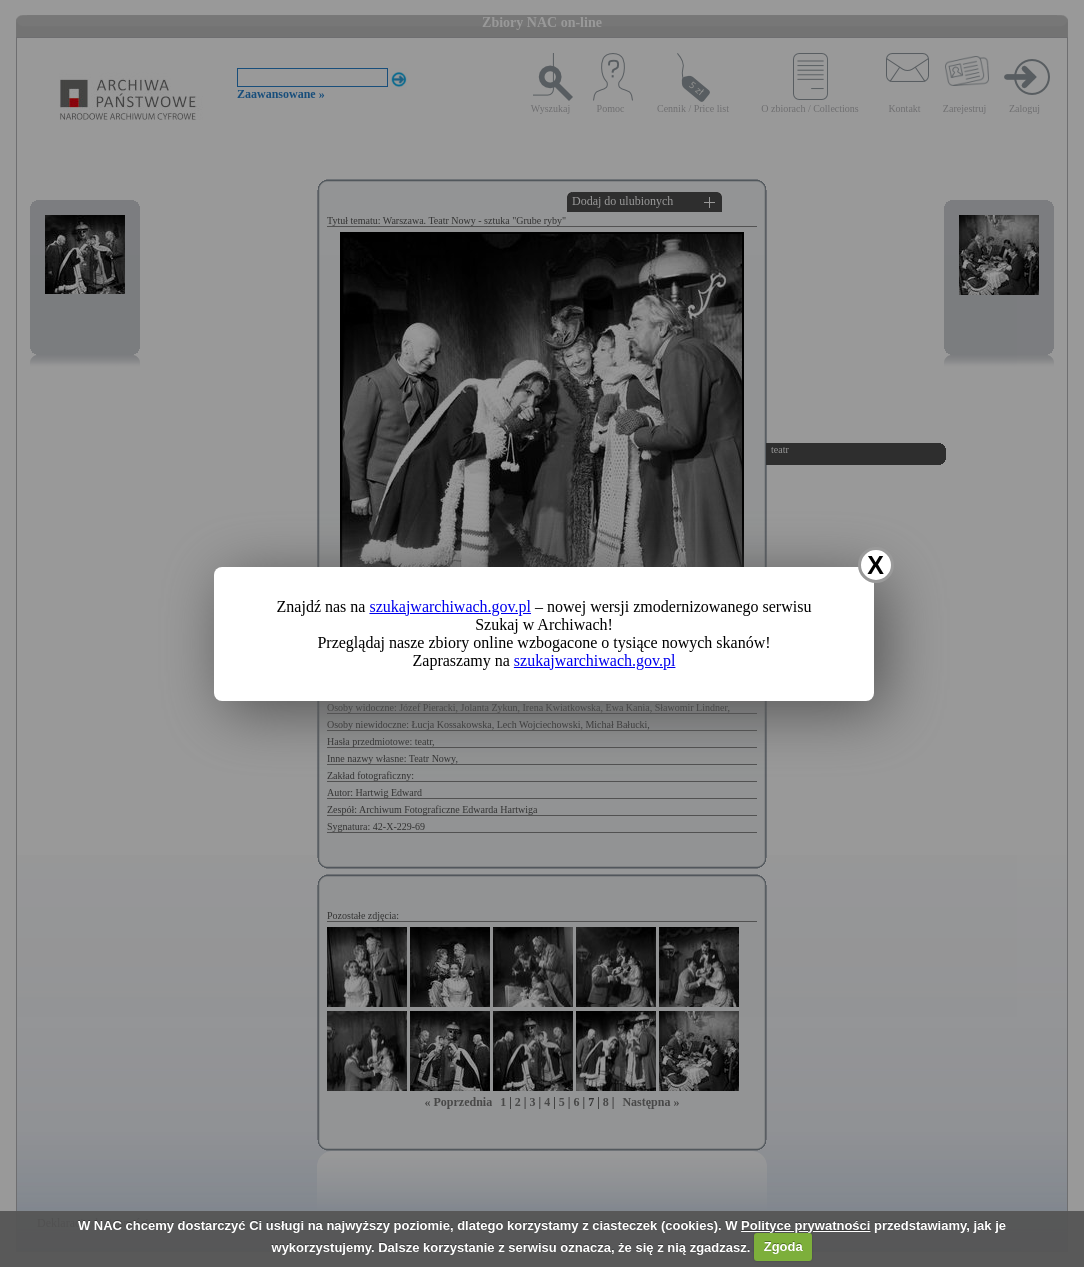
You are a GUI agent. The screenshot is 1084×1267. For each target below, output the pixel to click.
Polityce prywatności (805, 1225)
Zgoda (783, 1246)
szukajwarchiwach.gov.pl (450, 606)
